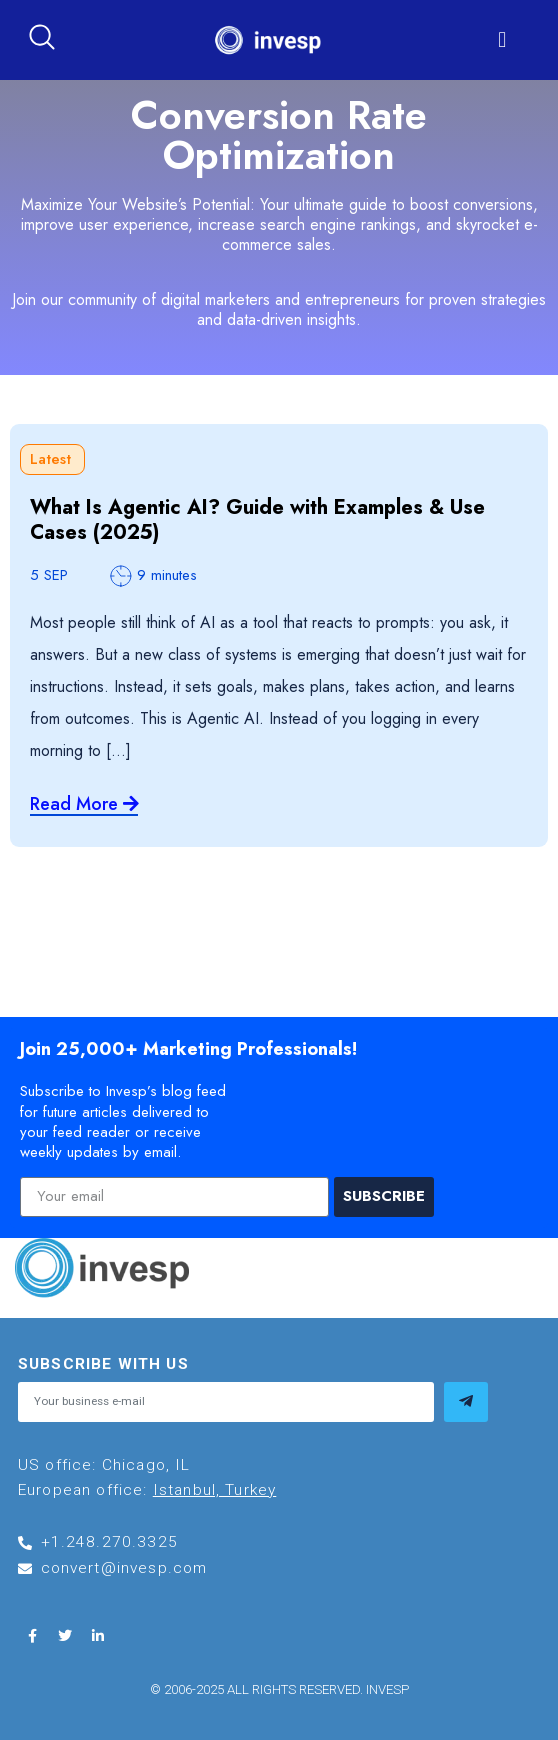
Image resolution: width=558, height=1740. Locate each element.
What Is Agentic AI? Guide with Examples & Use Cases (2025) (257, 520)
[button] (502, 40)
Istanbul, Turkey (215, 1490)
